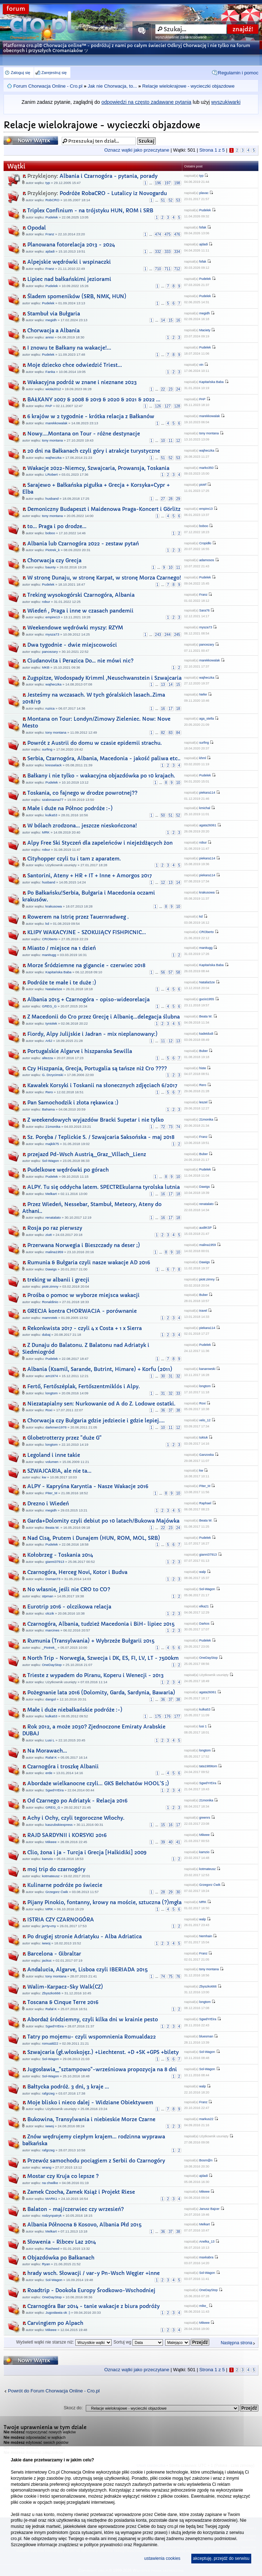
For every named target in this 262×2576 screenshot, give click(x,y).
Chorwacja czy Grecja (54, 560)
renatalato (53, 1217)
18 (178, 709)
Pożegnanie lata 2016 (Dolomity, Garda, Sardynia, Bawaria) (101, 1692)
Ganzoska (206, 1454)
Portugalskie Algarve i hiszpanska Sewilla (79, 1051)
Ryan (46, 2264)
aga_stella (206, 718)
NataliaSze (54, 989)
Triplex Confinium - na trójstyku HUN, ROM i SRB (90, 210)
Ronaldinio (50, 1302)
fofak (202, 227)
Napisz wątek (31, 140)
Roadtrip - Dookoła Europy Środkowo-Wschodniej (91, 2290)
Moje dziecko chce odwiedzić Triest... (74, 365)
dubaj (46, 1335)
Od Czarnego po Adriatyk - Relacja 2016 (77, 1800)
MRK (46, 832)
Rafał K (51, 1757)
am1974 (52, 1376)
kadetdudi (206, 1033)
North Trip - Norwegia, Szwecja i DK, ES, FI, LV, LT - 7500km (103, 1658)
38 (178, 1410)
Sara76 (204, 610)
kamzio (47, 1859)
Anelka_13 (207, 2241)
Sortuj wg (138, 2342)
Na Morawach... (47, 1751)
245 (177, 635)
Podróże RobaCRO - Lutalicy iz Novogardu (97, 193)
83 (171, 733)
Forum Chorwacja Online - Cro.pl (48, 86)
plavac (204, 193)
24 (178, 389)
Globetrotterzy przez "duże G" (64, 1438)
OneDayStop (52, 1665)
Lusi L (50, 1740)
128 (177, 406)
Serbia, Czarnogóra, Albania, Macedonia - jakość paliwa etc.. (104, 758)
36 (163, 1410)
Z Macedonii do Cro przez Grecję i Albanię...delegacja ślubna (103, 1017)
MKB (46, 667)
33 (178, 1393)
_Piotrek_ (49, 1647)
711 (168, 269)
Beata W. (205, 1016)
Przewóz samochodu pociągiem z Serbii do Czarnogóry (96, 2160)
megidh (51, 320)
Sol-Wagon (50, 1161)
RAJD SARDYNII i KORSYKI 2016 (67, 1835)
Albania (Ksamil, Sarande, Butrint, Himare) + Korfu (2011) (99, 1369)
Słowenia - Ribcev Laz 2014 (61, 2242)
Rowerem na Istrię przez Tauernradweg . (78, 917)
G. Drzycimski (52, 1075)
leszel (203, 1102)
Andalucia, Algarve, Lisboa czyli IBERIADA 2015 (87, 1969)
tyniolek (51, 1023)
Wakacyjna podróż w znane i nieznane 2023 (82, 382)
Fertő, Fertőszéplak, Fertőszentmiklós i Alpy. (83, 1386)
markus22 (206, 2119)
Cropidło (205, 543)
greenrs (204, 1817)
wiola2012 (53, 389)
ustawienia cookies (162, 2558)
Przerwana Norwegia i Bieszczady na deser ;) (83, 1245)
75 (171, 1977)
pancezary (50, 652)
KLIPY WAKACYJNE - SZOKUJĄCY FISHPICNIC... (86, 932)
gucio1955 (206, 999)
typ (48, 183)
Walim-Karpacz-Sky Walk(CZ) (65, 1987)
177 (177, 1716)
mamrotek (49, 1318)
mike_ (203, 2306)
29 (178, 499)
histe (202, 1068)
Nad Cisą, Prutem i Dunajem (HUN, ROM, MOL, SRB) (93, 1538)
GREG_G (49, 1006)
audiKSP (205, 1227)
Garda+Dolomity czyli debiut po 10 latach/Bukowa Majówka (103, 1521)
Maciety (204, 330)
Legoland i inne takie (53, 1455)
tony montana (52, 440)
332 (158, 252)
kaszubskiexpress (59, 1825)
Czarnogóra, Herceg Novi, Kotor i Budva (77, 1572)
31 (171, 1376)
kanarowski (207, 1369)
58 (178, 972)
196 (158, 183)
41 (178, 1842)
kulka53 (51, 815)
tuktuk (203, 1437)
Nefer (203, 694)
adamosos (206, 560)
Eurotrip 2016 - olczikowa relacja (69, 1606)
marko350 (206, 468)
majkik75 (52, 1144)
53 (178, 200)
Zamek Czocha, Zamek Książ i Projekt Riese (81, 2192)
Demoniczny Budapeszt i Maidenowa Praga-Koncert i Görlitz (104, 509)
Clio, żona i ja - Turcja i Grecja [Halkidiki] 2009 (86, 1852)
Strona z (212, 150)
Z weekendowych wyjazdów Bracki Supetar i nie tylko (95, 1120)
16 (178, 320)
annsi (50, 337)
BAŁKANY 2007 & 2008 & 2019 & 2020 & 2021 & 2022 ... (93, 399)
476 (177, 234)
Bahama (48, 1109)
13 (163, 685)
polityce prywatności (103, 2544)
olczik (50, 1613)
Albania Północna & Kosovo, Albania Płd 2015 (84, 2224)
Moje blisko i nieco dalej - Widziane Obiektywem (90, 2102)
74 (178, 1127)
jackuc (47, 1960)
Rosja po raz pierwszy (54, 1228)
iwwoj (46, 1943)
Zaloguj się (20, 72)
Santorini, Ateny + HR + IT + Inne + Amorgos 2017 (89, 875)
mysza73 (52, 634)
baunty (51, 567)
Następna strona (236, 2342)
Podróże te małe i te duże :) (61, 982)
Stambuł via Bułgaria (53, 313)
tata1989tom (208, 1766)
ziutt (49, 1235)
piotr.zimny (50, 1286)
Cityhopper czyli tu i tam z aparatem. (74, 858)
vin (201, 364)
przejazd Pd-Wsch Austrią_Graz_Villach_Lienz (86, 1154)
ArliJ (49, 1041)
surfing (47, 749)
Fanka (50, 372)
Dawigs (204, 1186)
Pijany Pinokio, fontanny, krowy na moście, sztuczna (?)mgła (104, 1902)
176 (168, 1716)
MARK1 (51, 2199)
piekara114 (207, 792)
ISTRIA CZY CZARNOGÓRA (60, 1919)
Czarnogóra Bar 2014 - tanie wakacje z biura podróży (93, 2306)
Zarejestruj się (53, 72)
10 (163, 441)
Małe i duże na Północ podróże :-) (70, 808)
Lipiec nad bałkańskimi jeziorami (69, 279)
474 (158, 234)
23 (171, 389)
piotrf (202, 484)
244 (168, 635)
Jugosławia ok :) (58, 2312)
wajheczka (54, 458)
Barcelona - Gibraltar (54, 1954)
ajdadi (50, 251)
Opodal (36, 228)
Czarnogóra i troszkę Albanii (63, 1766)
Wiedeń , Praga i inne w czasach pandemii (80, 611)
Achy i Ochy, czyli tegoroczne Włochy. (76, 1818)
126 (158, 406)
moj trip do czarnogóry (56, 1869)
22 (163, 389)
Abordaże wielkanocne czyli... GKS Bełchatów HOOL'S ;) (98, 1783)
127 (168, 406)
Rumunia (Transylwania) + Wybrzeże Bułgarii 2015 (90, 1641)
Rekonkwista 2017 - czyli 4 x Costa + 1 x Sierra (84, 1328)
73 (171, 1127)
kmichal (204, 808)
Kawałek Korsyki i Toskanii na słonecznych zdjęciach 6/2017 (102, 1085)
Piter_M (51, 1493)
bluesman (206, 2036)
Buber (203, 1051)
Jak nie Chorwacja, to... (112, 86)
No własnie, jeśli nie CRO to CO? (68, 1589)
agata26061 (207, 825)
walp (202, 1572)
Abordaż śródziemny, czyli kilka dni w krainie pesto (92, 2019)
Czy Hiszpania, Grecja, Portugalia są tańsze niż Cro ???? (97, 1068)
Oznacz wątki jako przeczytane (136, 150)
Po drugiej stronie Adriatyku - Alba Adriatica (84, 1936)
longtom (52, 1393)
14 (163, 320)
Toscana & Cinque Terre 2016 (62, 2002)
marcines (53, 1630)
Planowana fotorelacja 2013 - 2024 (71, 244)
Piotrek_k (53, 550)
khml (202, 758)
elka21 (204, 1606)
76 (178, 1977)
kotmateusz (51, 1876)
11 (171, 441)
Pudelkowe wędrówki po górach (68, 1170)
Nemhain (205, 1936)
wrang (46, 2167)
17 (171, 709)
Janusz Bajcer (209, 2209)
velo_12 (205, 1420)
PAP (49, 406)
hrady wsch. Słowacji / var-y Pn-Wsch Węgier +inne (93, 2273)
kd (47, 923)
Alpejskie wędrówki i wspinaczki (69, 262)
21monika (53, 1126)
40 (171, 1842)
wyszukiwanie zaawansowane (181, 37)
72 (163, 1127)
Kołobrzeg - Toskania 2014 (60, 1555)
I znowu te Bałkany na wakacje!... (69, 348)
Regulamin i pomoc (238, 72)
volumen (52, 1462)
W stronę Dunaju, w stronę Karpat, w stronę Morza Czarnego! (104, 577)
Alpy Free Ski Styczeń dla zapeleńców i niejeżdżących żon (100, 843)
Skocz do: (73, 2407)
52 (171, 200)
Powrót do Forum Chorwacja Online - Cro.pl (54, 2390)
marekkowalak (56, 423)
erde (49, 1773)
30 (163, 1376)
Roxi (49, 1410)
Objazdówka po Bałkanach (60, 2257)
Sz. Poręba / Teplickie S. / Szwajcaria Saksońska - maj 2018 (100, 1137)
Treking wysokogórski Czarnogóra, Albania (81, 595)
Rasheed (52, 2248)
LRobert (52, 474)
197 (168, 183)
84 (178, 733)
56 (163, 972)
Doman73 (53, 1579)
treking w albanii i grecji (58, 1280)
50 (163, 815)
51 (163, 200)
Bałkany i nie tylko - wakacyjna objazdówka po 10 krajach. (101, 775)
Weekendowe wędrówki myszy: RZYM (75, 627)
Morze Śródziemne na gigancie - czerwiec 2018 (86, 965)
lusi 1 (203, 1726)
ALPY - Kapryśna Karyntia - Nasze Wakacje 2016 (87, 1486)
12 (178, 441)
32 (178, 1376)
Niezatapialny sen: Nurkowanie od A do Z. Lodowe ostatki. (101, 1403)
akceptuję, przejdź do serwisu (221, 2558)
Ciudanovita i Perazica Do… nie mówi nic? (80, 660)
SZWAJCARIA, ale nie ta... (59, 1471)
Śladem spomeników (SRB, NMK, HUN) (76, 296)
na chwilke (50, 2183)
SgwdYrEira (55, 1790)
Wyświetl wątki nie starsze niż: (64, 2342)
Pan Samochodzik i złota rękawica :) (72, 1102)
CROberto (49, 939)
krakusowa (54, 906)
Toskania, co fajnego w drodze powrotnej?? (82, 793)
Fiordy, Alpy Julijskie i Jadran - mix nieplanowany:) (92, 1034)
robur (46, 602)
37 (171, 1410)
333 (168, 252)
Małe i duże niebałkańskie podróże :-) (74, 1710)
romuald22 (50, 2043)
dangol (51, 1699)
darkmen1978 (56, 1427)
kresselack (54, 765)
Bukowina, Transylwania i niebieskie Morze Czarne (91, 2119)
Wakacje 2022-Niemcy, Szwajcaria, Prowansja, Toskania (98, 468)
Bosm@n (205, 2160)
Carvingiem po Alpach (55, 2323)
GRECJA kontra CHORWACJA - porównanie (82, 1311)
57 (171, 972)
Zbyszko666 (51, 1993)
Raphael (205, 1503)
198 (177, 183)
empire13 (206, 509)
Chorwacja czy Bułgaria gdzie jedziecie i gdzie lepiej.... (96, 1420)
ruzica (50, 708)
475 (168, 234)
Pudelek (52, 217)
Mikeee (51, 1842)
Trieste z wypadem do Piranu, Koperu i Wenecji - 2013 (95, 1675)
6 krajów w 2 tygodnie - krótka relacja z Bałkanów (90, 416)
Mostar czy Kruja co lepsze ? (63, 2176)
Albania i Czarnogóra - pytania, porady (92, 176)
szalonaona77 (53, 800)
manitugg (49, 955)
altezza (47, 1058)
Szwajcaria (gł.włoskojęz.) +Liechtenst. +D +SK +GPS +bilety (103, 2052)
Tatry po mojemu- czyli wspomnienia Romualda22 (91, 2036)
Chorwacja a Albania (53, 330)
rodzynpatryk (52, 2215)
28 (171, 499)
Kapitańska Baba (211, 382)
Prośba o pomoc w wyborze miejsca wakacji (83, 1295)
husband (52, 498)
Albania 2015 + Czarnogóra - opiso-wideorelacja (88, 999)
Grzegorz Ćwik (57, 1892)
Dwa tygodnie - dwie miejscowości (72, 645)
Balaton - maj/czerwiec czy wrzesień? (75, 2209)
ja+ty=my (49, 1926)
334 (177, 252)
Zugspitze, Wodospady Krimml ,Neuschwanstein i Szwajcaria (104, 678)
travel (203, 1310)
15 (171, 320)
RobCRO (53, 200)
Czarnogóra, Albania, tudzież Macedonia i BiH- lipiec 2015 (100, 1624)
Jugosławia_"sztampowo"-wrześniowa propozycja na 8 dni (102, 2069)
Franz (50, 234)
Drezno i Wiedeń (48, 1503)
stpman (47, 1596)
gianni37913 (55, 1562)
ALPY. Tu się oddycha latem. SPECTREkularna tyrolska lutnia (103, 1187)
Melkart (51, 1194)
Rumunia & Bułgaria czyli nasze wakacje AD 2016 (88, 1262)
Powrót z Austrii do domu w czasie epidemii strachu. (94, 743)
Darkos (204, 1623)
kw (44, 1477)
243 (158, 635)
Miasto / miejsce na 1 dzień (61, 948)
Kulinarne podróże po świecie (64, 1885)
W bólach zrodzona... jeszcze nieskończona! (82, 825)
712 (177, 269)
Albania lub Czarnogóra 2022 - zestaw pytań (83, 543)
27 (163, 499)
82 (163, 733)
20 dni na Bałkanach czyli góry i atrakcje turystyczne (93, 451)
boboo (50, 533)
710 (158, 269)
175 (158, 1716)
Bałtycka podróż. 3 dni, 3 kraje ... (68, 2086)
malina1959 (55, 1252)
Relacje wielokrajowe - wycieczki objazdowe (188, 86)
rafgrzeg (48, 2093)
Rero (49, 1092)
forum (15, 8)
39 (163, 1842)
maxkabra (206, 2257)
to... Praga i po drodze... (56, 526)
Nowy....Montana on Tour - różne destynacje (83, 433)
